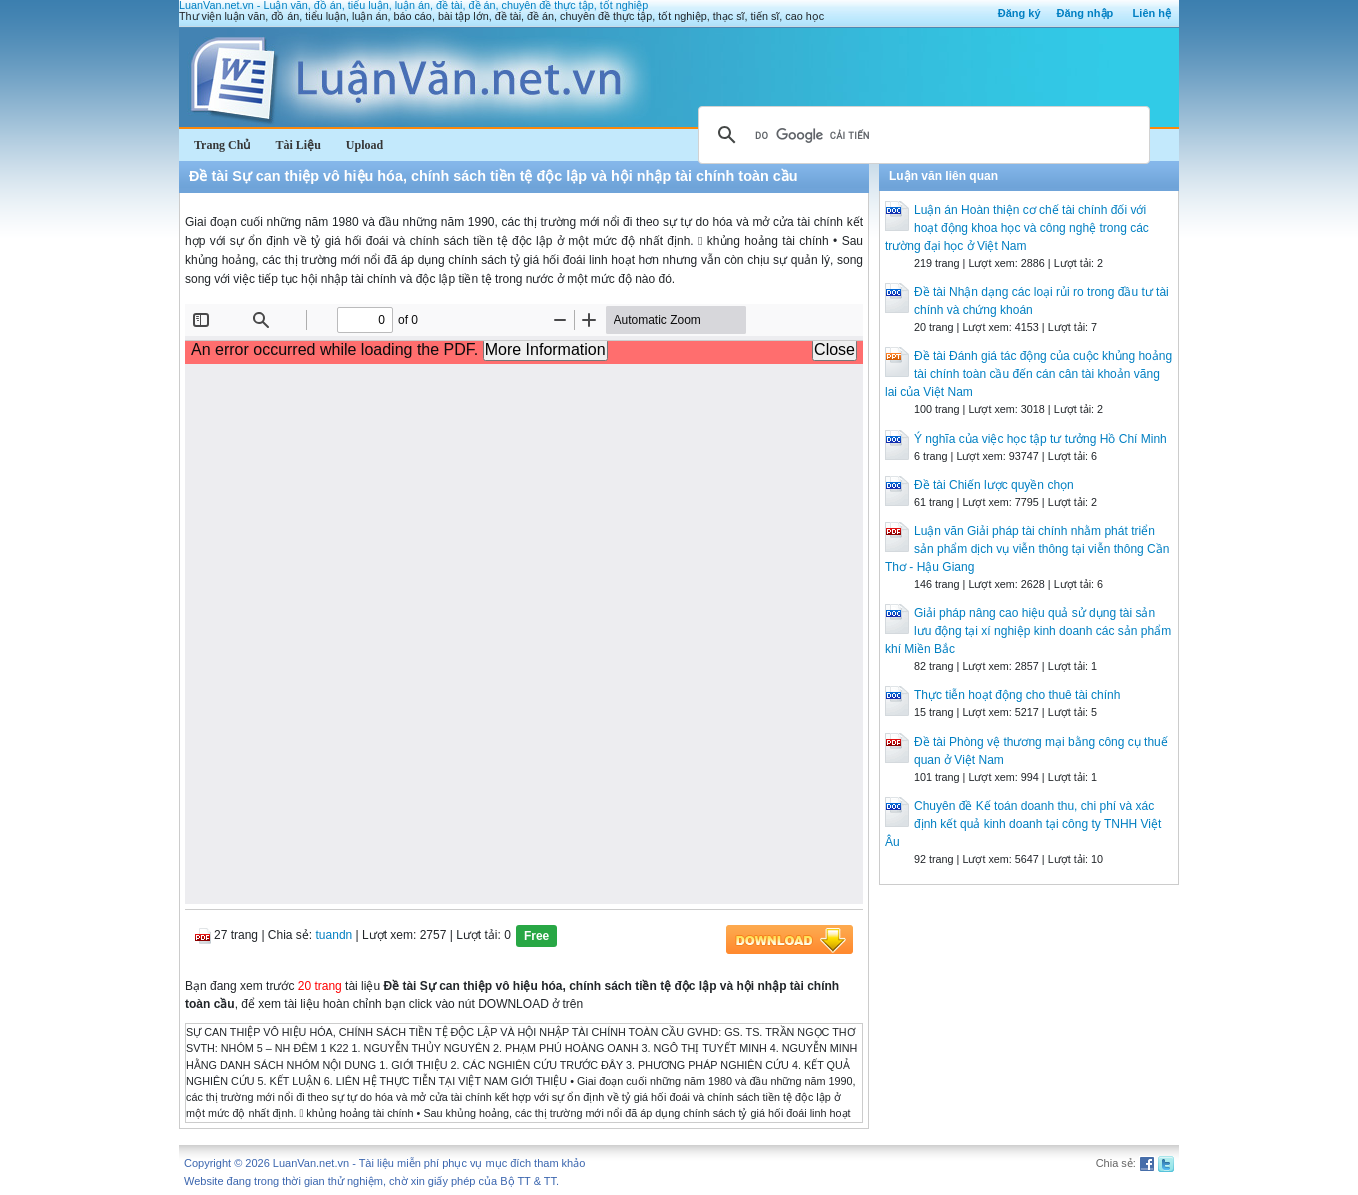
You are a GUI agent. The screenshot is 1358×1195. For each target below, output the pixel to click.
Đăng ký (1019, 13)
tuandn (334, 935)
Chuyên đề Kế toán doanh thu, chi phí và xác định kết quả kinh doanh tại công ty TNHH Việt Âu (1023, 824)
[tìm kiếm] (921, 135)
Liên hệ (1152, 13)
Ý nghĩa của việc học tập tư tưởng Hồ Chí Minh (1040, 439)
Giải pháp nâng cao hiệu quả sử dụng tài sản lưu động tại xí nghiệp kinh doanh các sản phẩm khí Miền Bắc (1028, 631)
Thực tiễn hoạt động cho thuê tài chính (1017, 695)
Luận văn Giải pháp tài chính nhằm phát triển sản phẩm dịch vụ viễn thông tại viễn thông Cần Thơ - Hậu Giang (1027, 549)
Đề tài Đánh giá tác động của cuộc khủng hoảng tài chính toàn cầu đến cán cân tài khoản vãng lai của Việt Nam (1028, 374)
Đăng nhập (1085, 13)
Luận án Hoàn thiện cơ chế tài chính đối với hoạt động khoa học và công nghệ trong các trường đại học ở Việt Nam (1017, 228)
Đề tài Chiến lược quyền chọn (994, 485)
